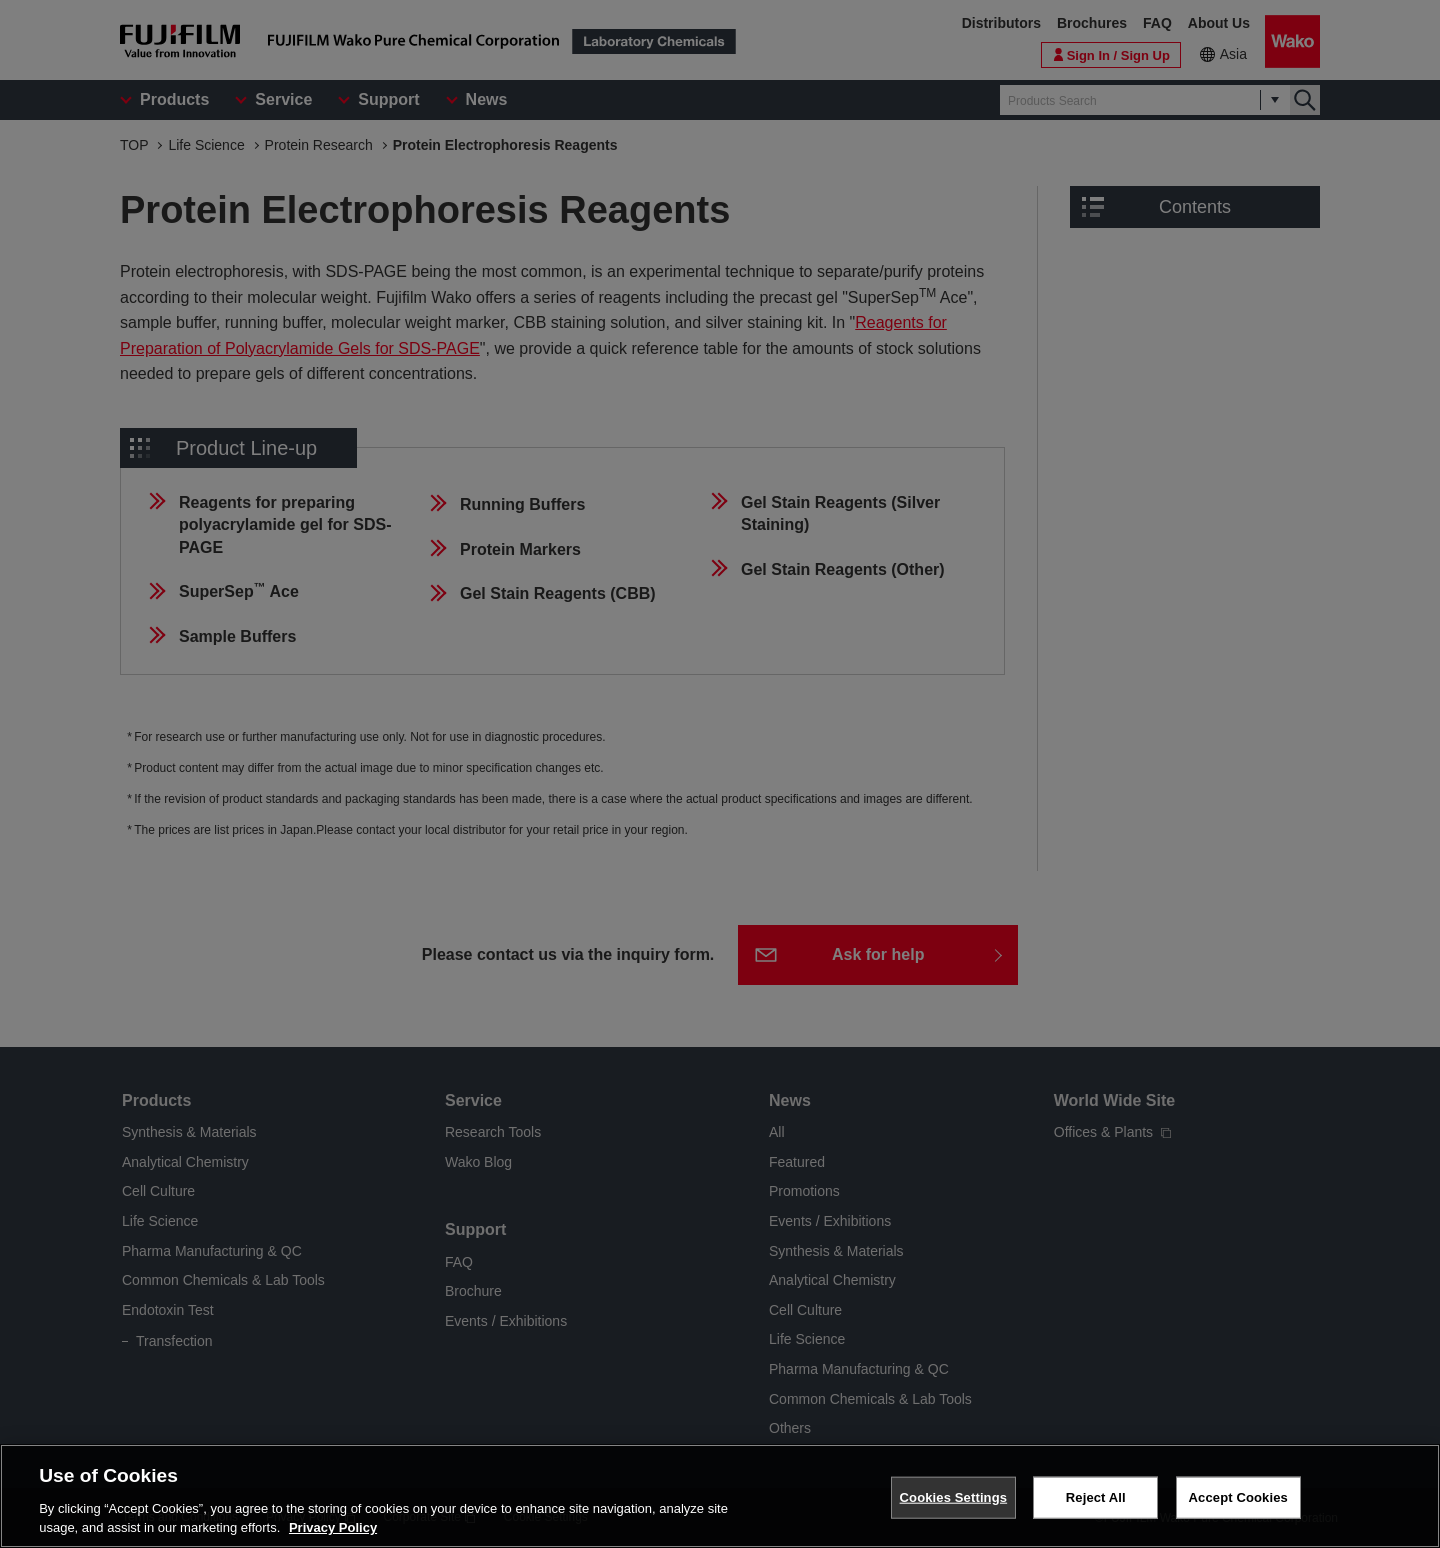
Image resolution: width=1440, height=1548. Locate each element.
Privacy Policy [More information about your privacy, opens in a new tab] (333, 1534)
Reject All (1096, 1503)
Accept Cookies (1238, 1503)
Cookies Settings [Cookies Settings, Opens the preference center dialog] (954, 1503)
